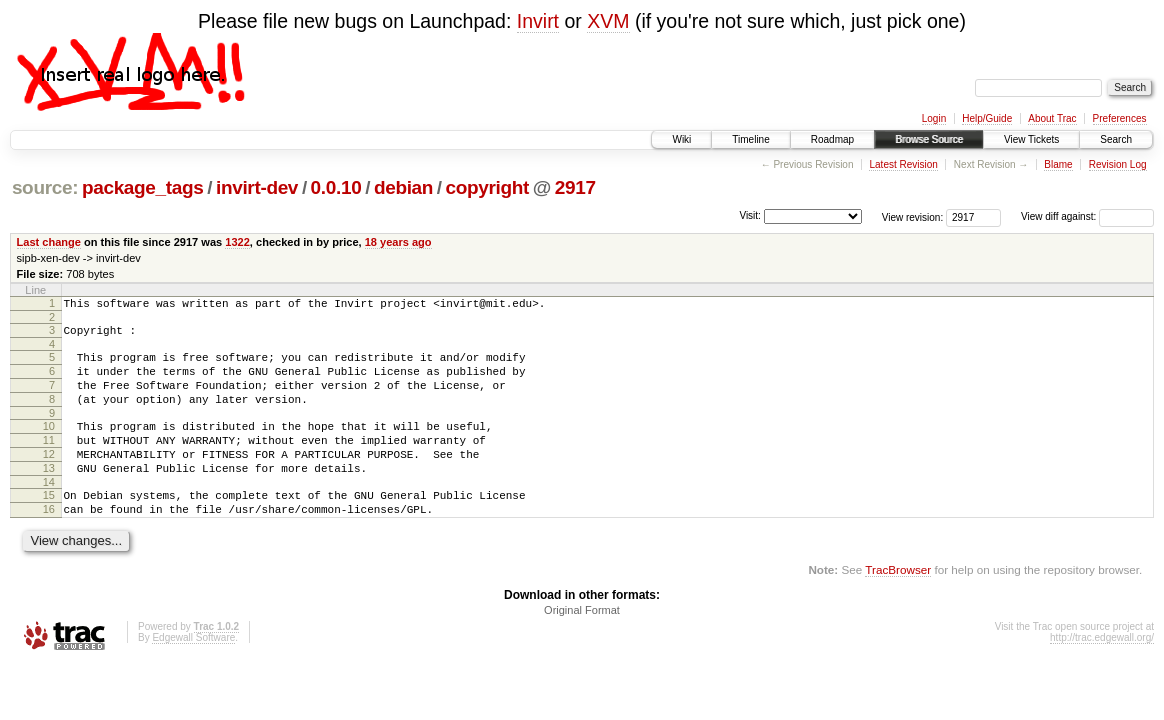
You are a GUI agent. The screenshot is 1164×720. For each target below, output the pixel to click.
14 (49, 512)
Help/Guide (987, 118)
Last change (49, 242)
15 (49, 525)
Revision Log (1118, 164)
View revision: (913, 216)
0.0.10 (336, 187)
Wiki (681, 139)
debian (403, 187)
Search (1116, 139)
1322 (237, 242)
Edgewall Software (193, 673)
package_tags (143, 187)
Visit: (750, 215)
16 (49, 542)
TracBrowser (898, 605)
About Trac (1052, 118)
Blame (1058, 164)
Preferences (1120, 118)
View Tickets (1031, 139)
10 (49, 444)
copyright (487, 187)
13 (49, 495)
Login (934, 118)
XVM (608, 21)
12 (49, 478)
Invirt (538, 21)
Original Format (582, 646)
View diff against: (1087, 216)
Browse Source (929, 139)
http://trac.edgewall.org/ (1102, 673)
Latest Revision (903, 164)
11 (49, 461)
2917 (575, 187)
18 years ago (398, 242)
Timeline (750, 139)
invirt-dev (257, 187)
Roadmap (832, 139)
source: (45, 187)
